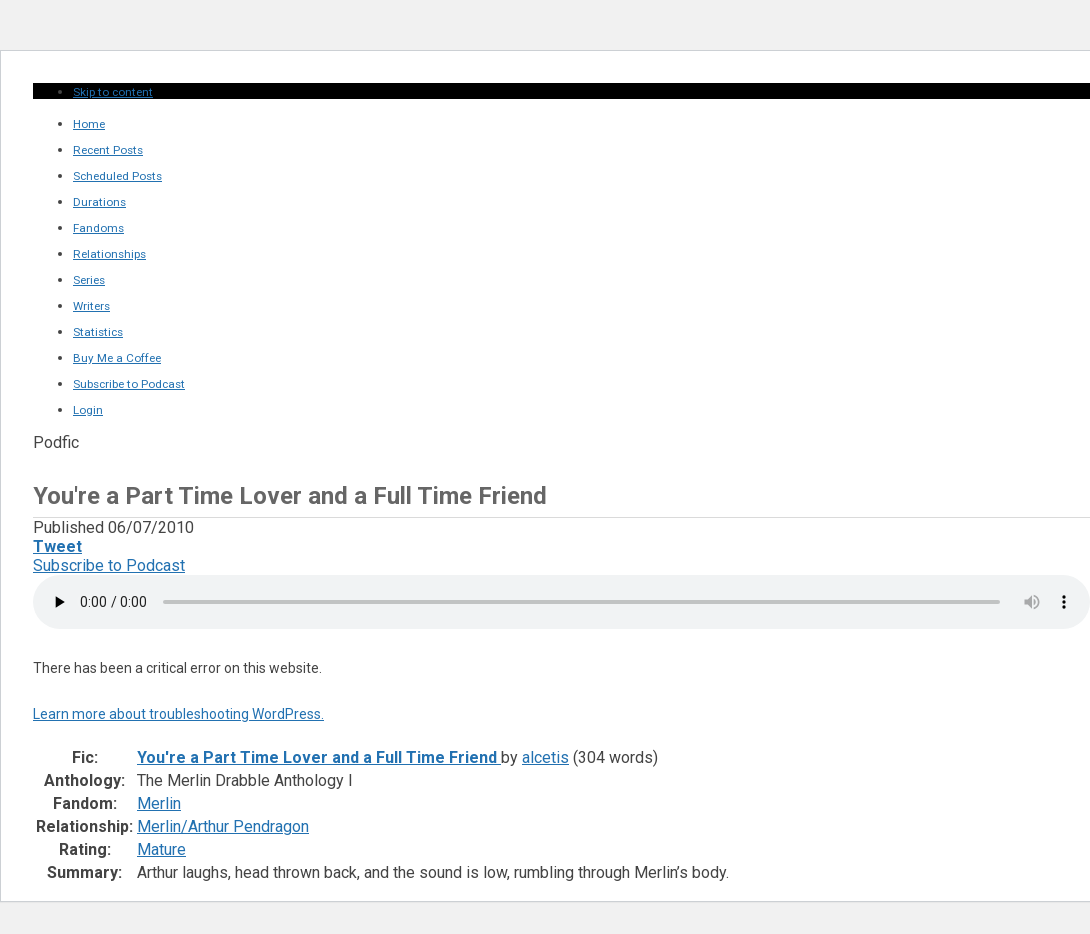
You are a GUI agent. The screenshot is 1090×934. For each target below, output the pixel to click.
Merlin (159, 803)
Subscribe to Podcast (109, 565)
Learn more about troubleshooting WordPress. (178, 714)
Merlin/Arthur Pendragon (223, 826)
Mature (161, 849)
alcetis (545, 757)
